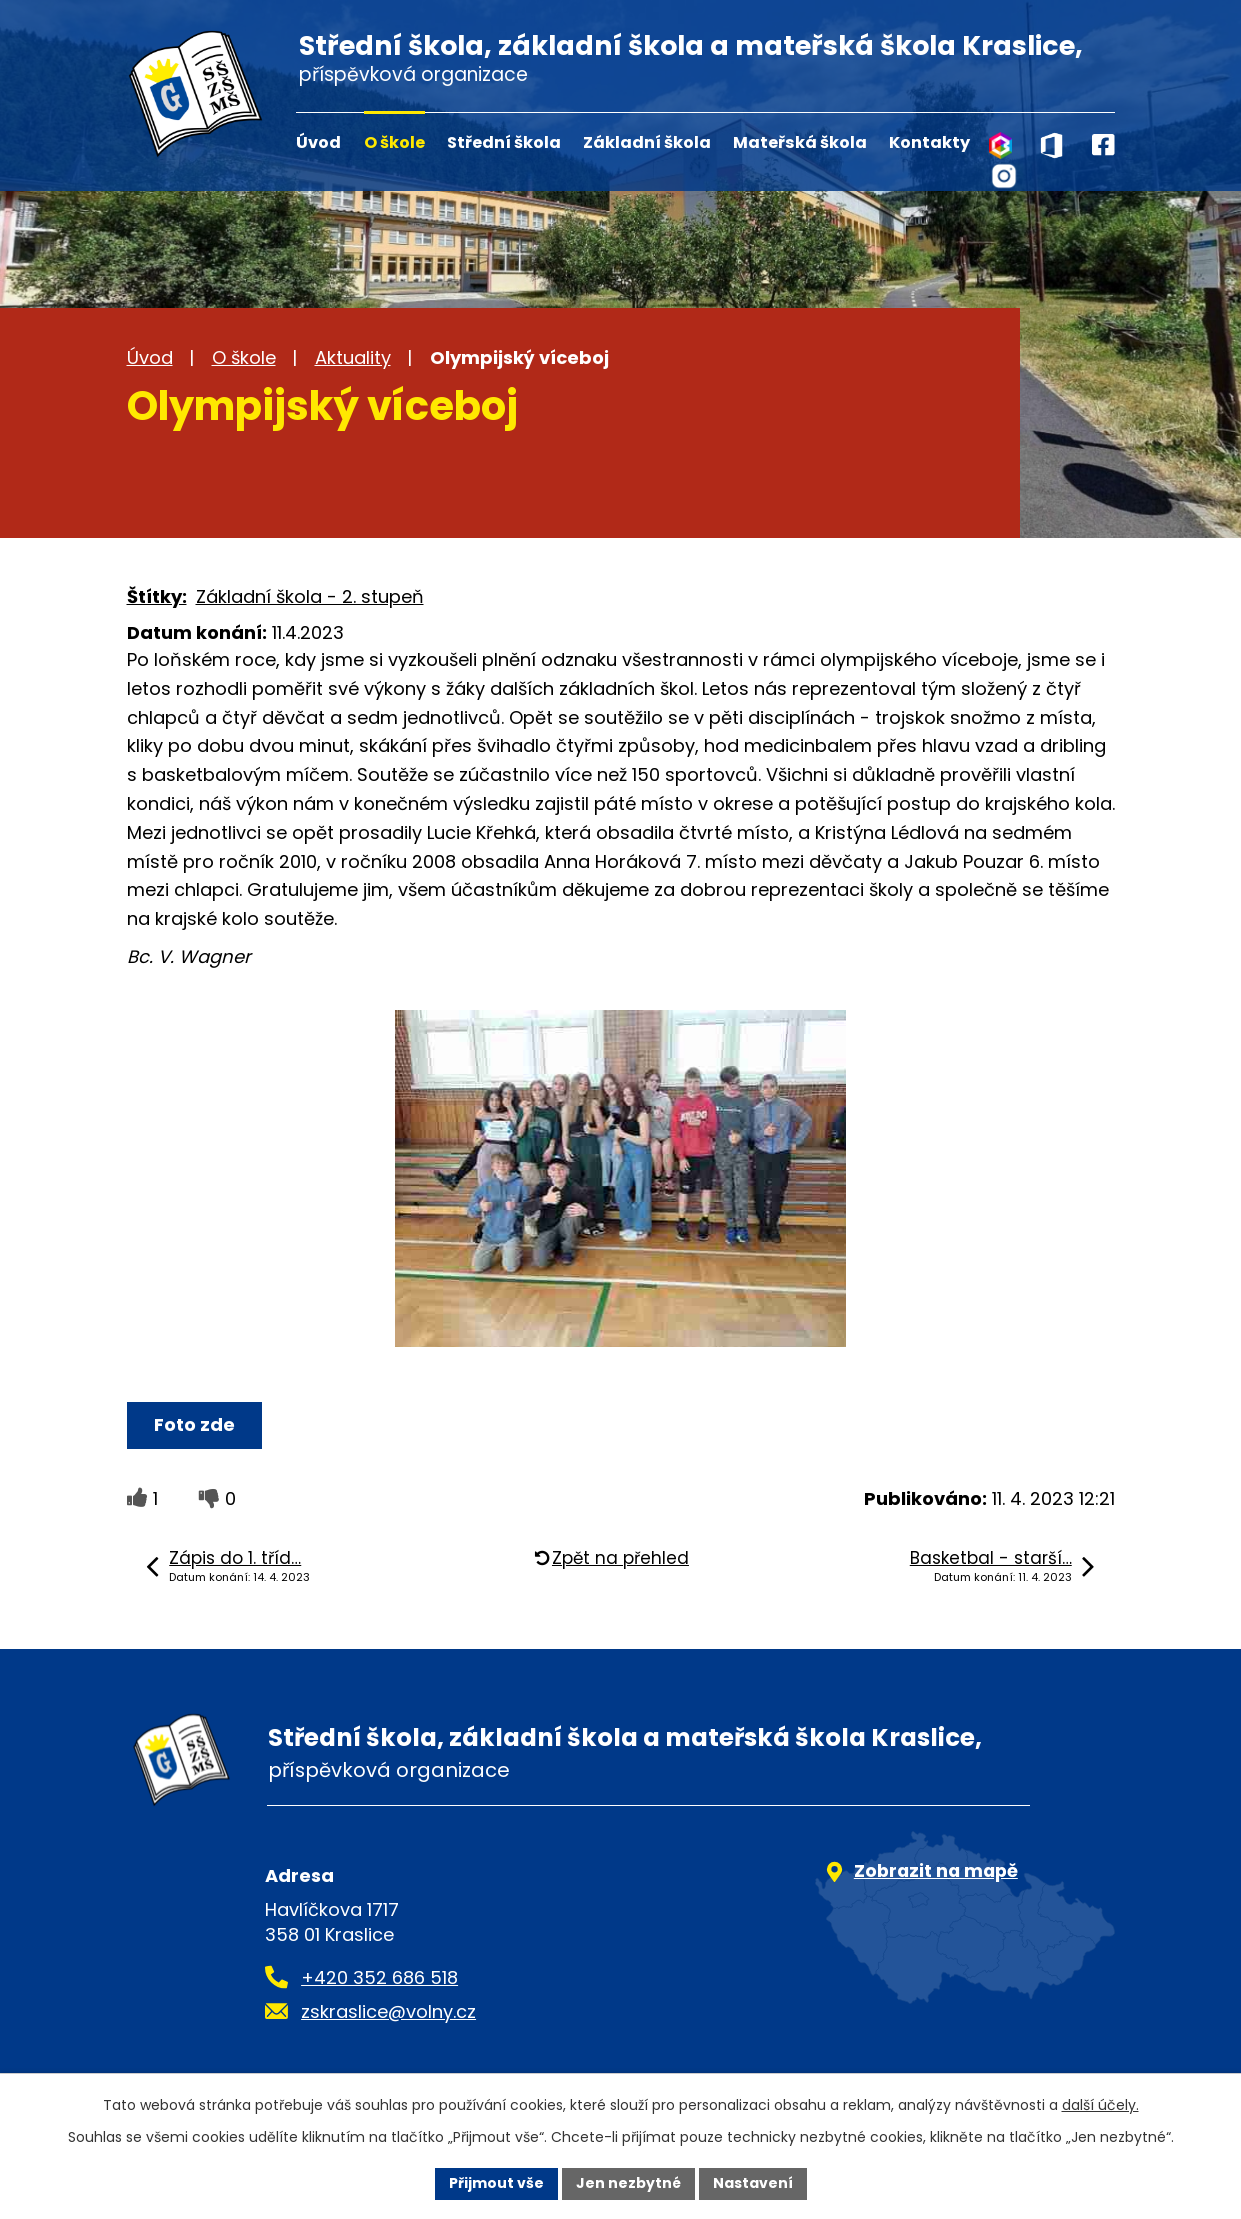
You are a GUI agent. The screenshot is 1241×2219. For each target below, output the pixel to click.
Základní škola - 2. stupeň (310, 596)
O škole (394, 142)
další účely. (1100, 2105)
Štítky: (157, 596)
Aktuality (353, 357)
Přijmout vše (496, 2183)
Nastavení (753, 2183)
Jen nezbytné (628, 2183)
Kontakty (929, 142)
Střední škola (504, 142)
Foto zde (194, 1424)
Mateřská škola (800, 142)
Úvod (318, 142)
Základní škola (647, 142)
